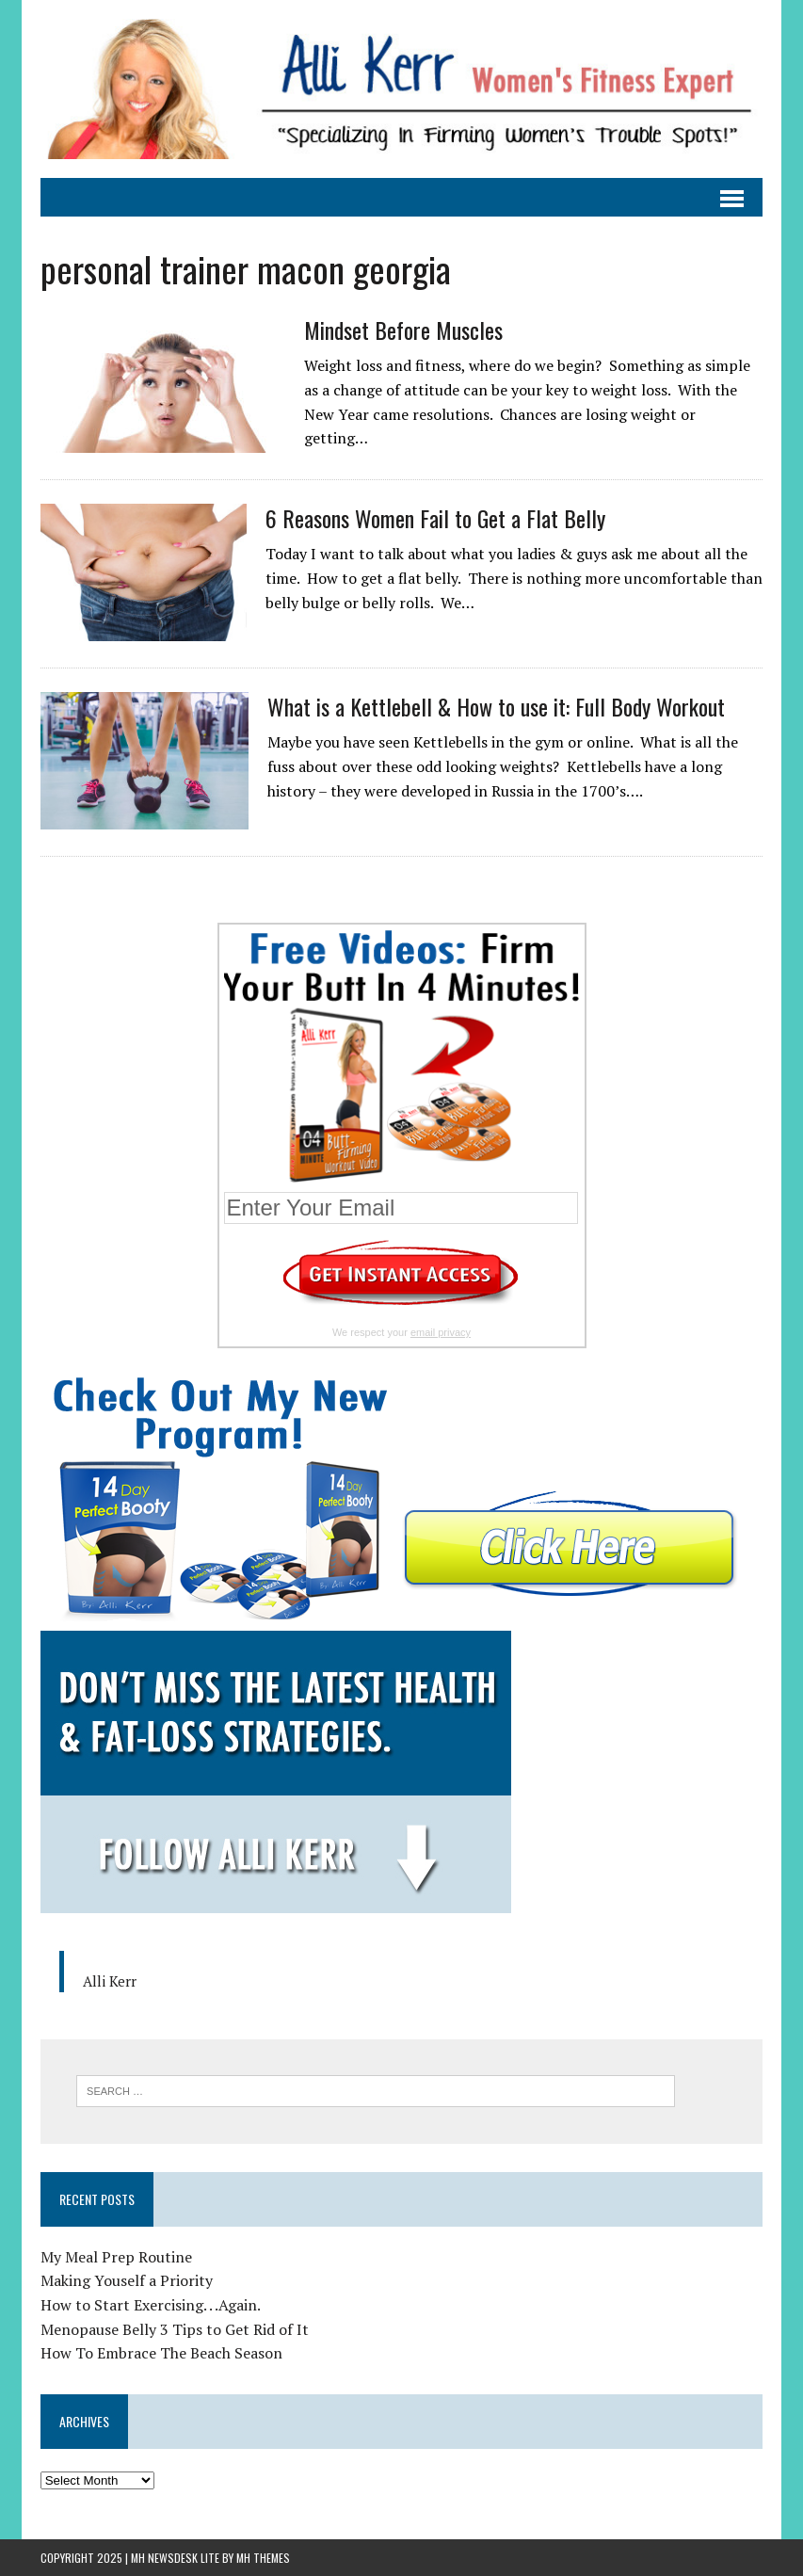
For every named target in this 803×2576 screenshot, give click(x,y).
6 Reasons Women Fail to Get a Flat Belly (435, 518)
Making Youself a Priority (126, 2280)
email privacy (440, 1332)
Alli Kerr (110, 1981)
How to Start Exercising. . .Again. (150, 2304)
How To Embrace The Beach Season (161, 2353)
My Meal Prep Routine (116, 2256)
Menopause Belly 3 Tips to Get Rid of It (174, 2329)
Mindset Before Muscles (403, 329)
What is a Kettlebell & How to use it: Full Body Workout (496, 706)
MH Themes (263, 2558)
